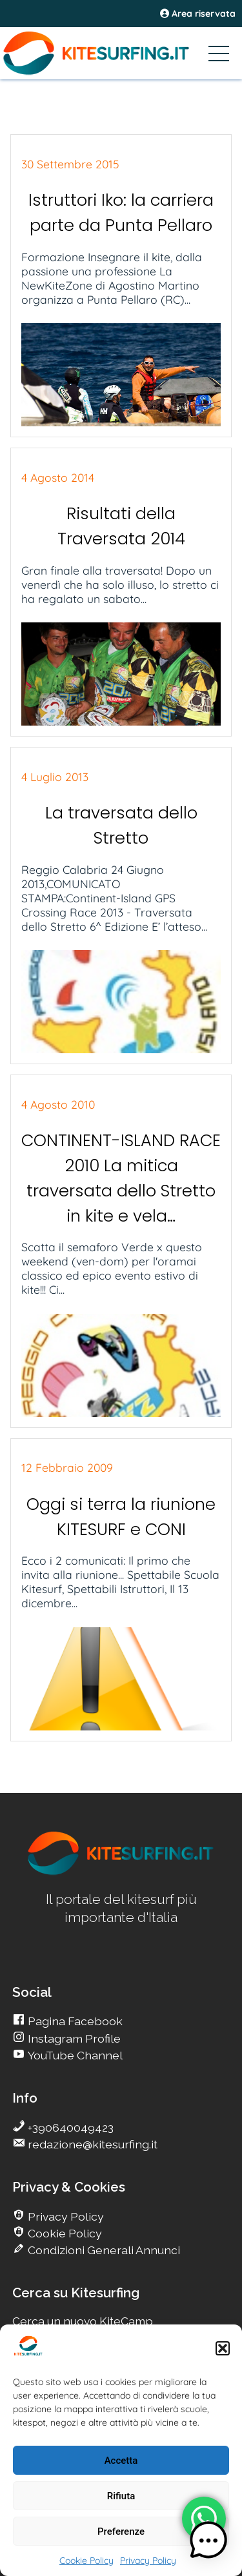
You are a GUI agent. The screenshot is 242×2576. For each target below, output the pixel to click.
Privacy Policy (148, 2560)
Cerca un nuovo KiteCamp (82, 2321)
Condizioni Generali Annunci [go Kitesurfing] (102, 2250)
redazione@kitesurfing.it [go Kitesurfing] (91, 2144)
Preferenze (121, 2531)
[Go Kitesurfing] (121, 53)
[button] (222, 2348)
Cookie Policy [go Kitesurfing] (63, 2233)
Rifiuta (121, 2496)
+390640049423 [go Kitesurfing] (69, 2127)
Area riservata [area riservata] (198, 13)
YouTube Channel (74, 2055)
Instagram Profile (73, 2038)
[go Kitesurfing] (121, 1872)
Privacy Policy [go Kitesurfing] (64, 2216)
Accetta (121, 2460)
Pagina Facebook (74, 2021)
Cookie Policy (86, 2560)
